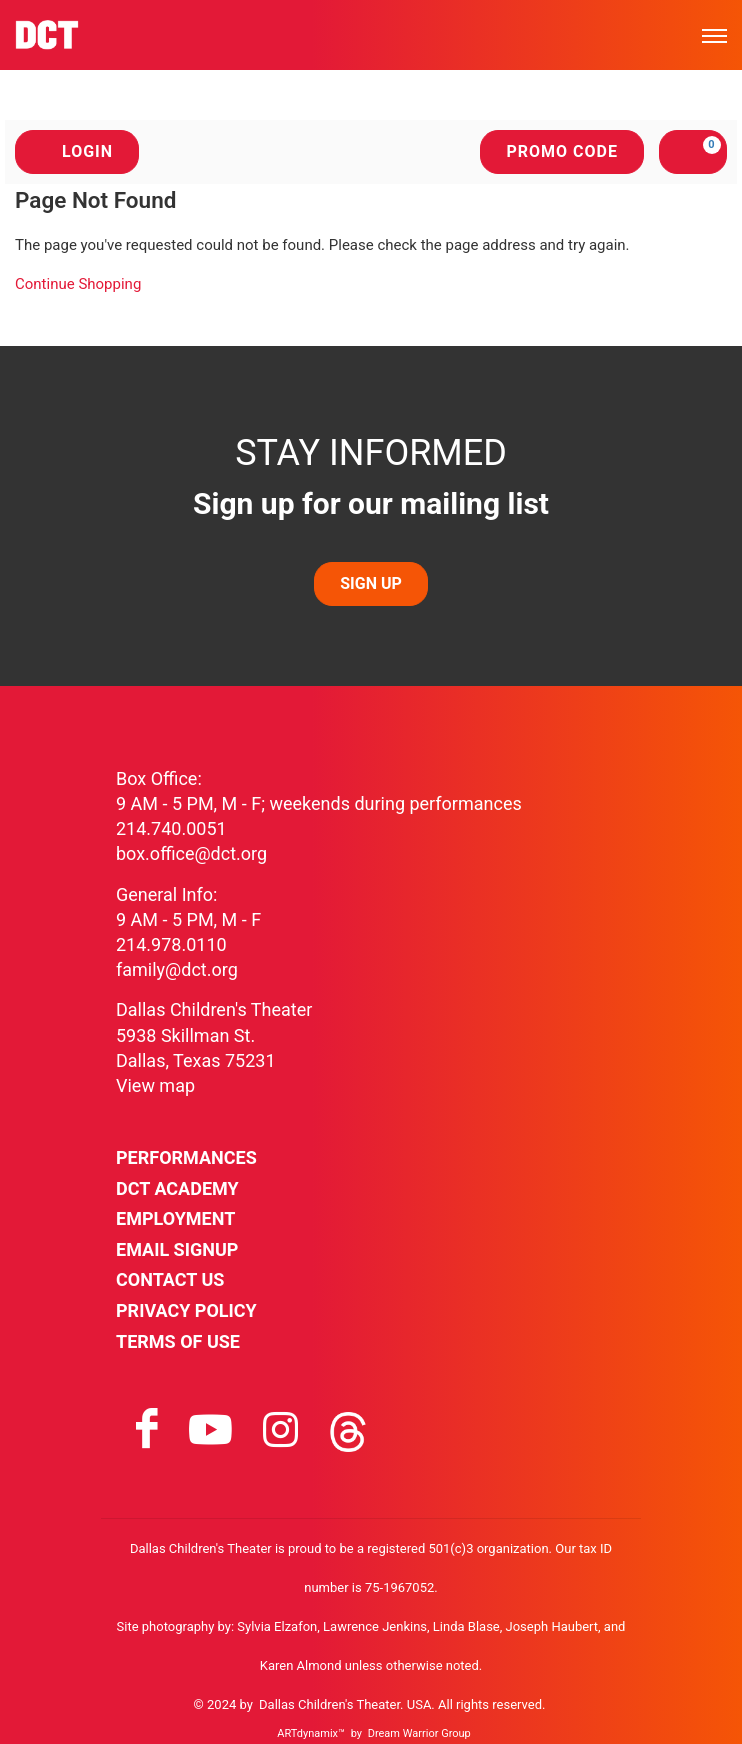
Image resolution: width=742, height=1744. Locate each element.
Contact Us (170, 1279)
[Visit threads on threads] (348, 1430)
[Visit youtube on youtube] (210, 1430)
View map (155, 1085)
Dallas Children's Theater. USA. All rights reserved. (402, 1704)
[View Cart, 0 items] (693, 152)
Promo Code (562, 151)
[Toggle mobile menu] (714, 35)
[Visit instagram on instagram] (280, 1430)
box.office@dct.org (191, 853)
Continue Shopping (78, 284)
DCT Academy (177, 1188)
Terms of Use (178, 1341)
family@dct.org (177, 969)
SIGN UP (371, 583)
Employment (175, 1218)
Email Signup (177, 1249)
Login (77, 151)
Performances (186, 1157)
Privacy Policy (186, 1310)
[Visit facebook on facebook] (147, 1430)
